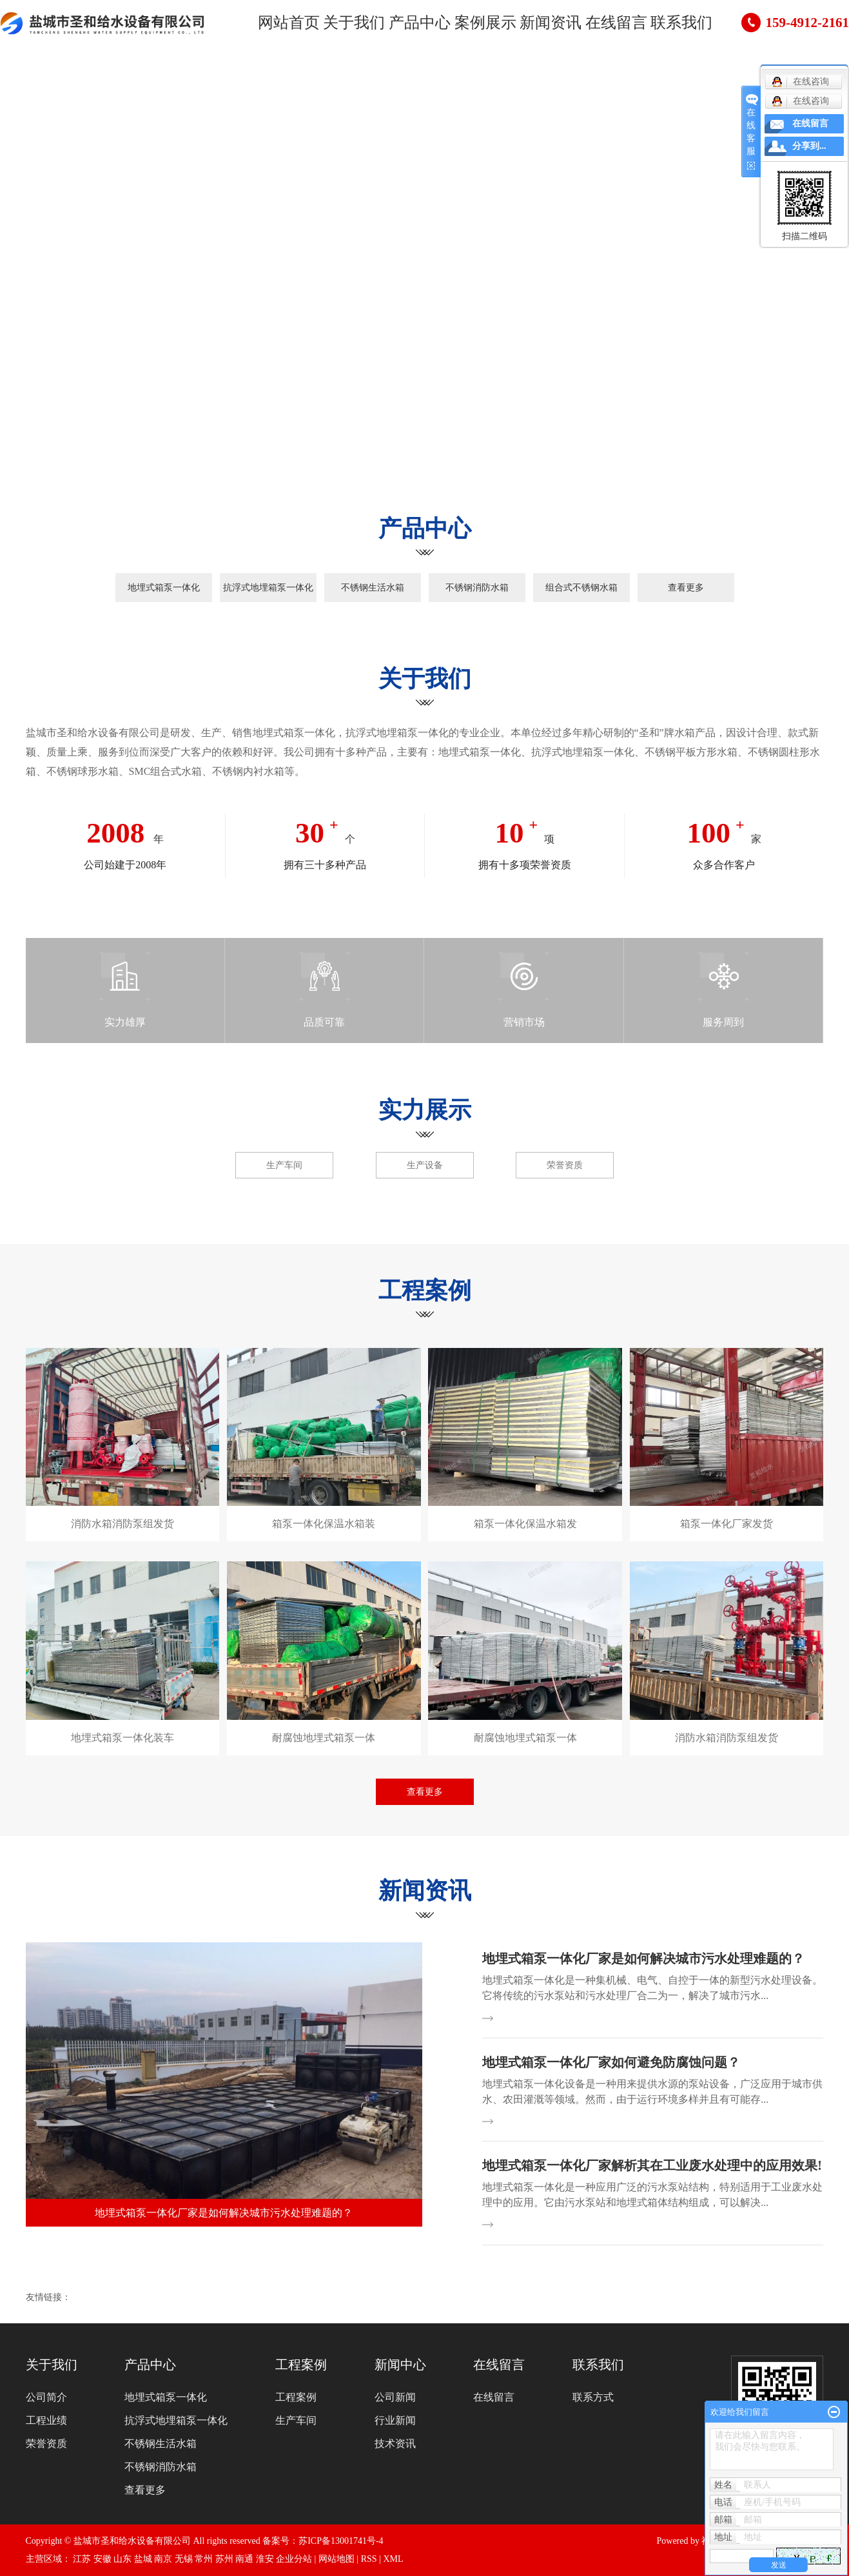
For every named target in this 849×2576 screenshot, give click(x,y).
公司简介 (46, 2397)
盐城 (143, 2559)
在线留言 (601, 25)
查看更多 (686, 587)
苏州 (224, 2559)
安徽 (102, 2559)
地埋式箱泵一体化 (164, 587)
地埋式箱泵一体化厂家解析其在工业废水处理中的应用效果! (652, 2165)
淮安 (265, 2559)
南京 (163, 2559)
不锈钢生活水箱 (372, 587)
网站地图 (336, 2559)
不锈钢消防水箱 (477, 587)
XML (393, 2559)
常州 (204, 2559)
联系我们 (662, 25)
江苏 (82, 2559)
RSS (369, 2559)
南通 (244, 2559)
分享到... (809, 146)
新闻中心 (400, 2364)
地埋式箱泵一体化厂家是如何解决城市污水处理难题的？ (643, 1958)
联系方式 (593, 2397)
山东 (122, 2559)
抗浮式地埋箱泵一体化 (268, 587)
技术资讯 (395, 2443)
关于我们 (355, 25)
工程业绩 (46, 2420)
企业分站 (294, 2559)
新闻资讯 (539, 25)
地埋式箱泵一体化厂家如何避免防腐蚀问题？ (611, 2062)
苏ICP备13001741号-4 (340, 2541)
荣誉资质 (46, 2443)
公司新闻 (395, 2397)
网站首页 (293, 25)
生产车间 (296, 2420)
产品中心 (416, 25)
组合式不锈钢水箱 (581, 587)
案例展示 (478, 25)
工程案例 (301, 2364)
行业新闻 (395, 2420)
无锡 (184, 2559)
